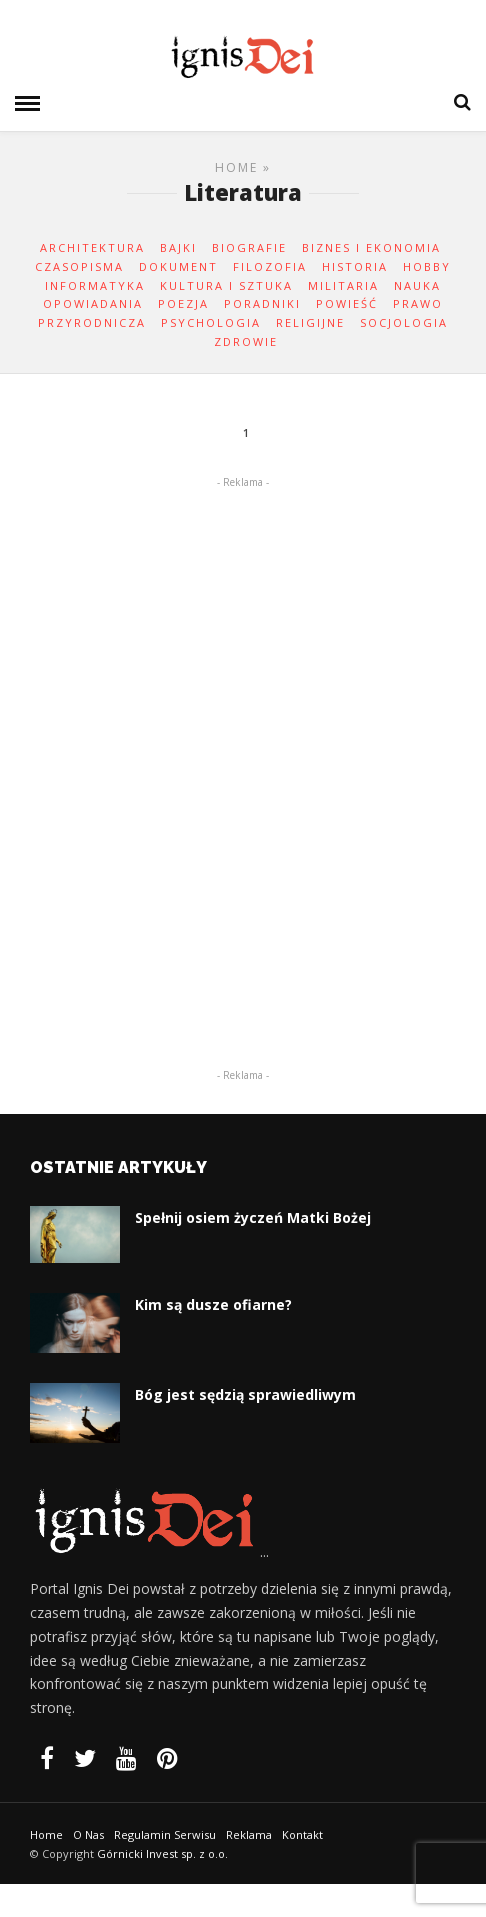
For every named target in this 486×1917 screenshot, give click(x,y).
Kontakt (302, 1834)
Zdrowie (246, 341)
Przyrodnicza (92, 322)
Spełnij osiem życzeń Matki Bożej (253, 1217)
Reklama (249, 1834)
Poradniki (262, 303)
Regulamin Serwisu (165, 1834)
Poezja (183, 303)
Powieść (347, 303)
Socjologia (404, 322)
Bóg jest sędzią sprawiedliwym (245, 1394)
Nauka (417, 285)
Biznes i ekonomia (371, 247)
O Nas (88, 1834)
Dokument (178, 266)
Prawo (418, 303)
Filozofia (270, 266)
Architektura (92, 247)
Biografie (249, 247)
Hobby (427, 266)
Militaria (343, 285)
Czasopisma (79, 266)
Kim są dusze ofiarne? (213, 1304)
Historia (355, 266)
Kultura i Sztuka (226, 285)
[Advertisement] (243, 744)
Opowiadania (93, 303)
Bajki (178, 247)
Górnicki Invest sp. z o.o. (162, 1853)
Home (236, 167)
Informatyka (95, 285)
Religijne (310, 322)
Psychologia (211, 322)
